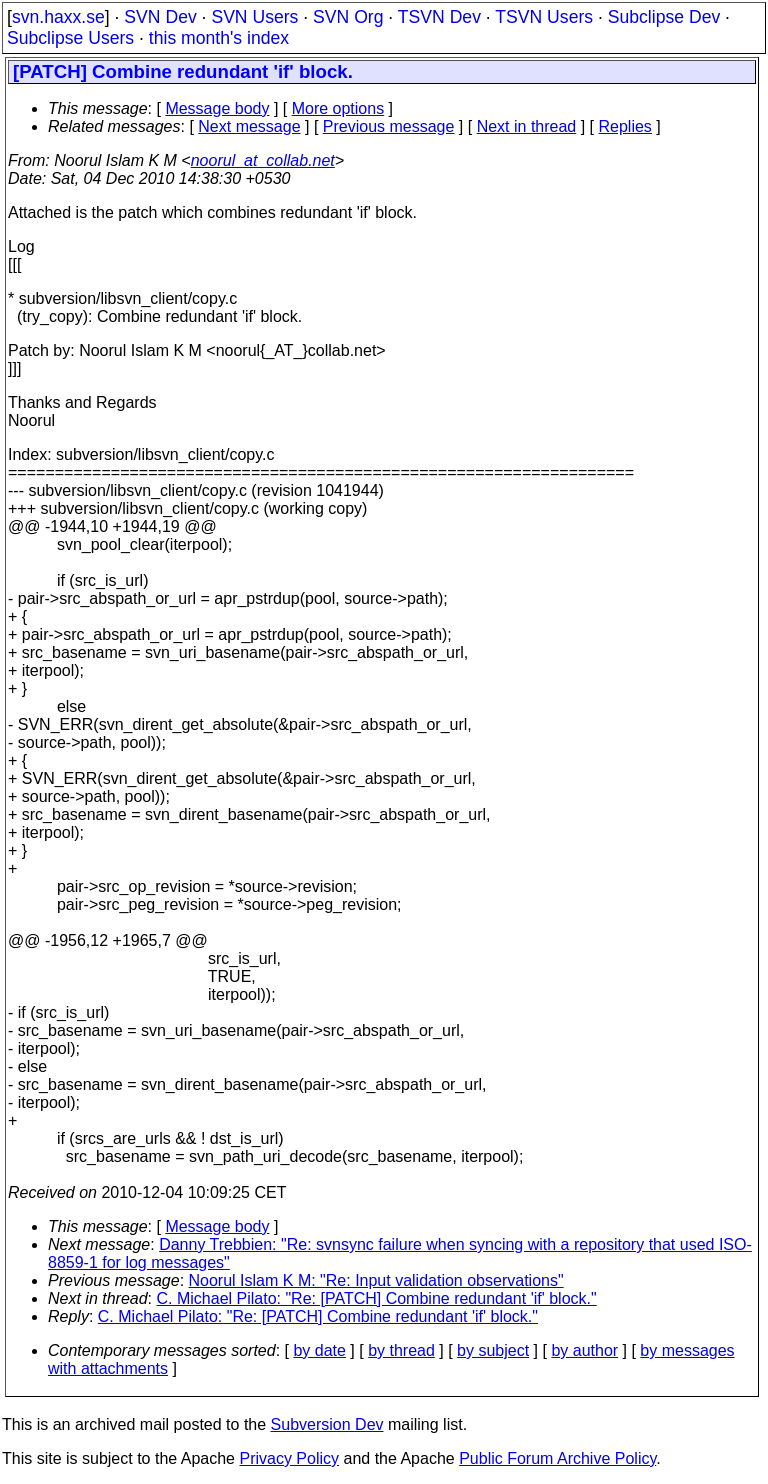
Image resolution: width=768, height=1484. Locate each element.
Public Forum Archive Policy (557, 1458)
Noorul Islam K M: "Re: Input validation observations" (376, 1280)
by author (584, 1350)
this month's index (219, 38)
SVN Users (254, 17)
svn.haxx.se (58, 17)
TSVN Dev (439, 17)
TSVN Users (544, 17)
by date (319, 1350)
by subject (493, 1350)
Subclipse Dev (664, 17)
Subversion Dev (327, 1424)
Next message (249, 126)
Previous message (389, 126)
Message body (217, 108)
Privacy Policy (289, 1458)
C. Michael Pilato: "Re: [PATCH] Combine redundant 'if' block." (377, 1298)
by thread (401, 1350)
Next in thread (527, 126)
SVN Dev (160, 17)
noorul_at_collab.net (263, 160)
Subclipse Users (70, 38)
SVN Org (348, 17)
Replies (625, 126)
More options (338, 108)
